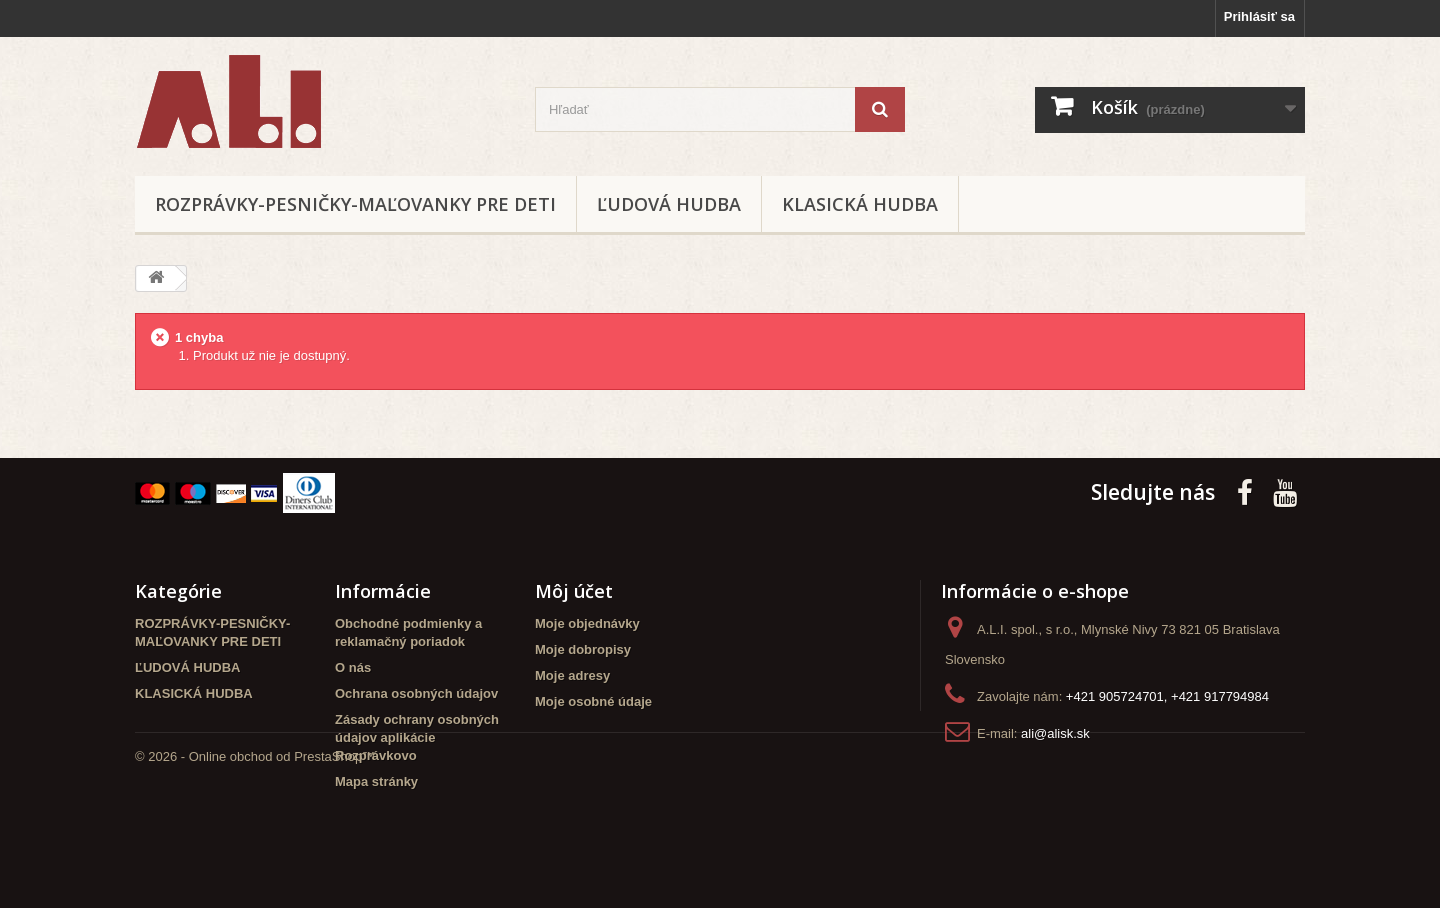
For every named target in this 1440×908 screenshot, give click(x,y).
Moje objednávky (587, 623)
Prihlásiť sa (1259, 16)
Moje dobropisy (583, 649)
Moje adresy (572, 675)
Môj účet (574, 591)
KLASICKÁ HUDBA (860, 204)
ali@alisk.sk (1055, 733)
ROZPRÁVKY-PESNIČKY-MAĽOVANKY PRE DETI (355, 204)
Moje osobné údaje (593, 701)
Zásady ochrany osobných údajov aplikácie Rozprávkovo (417, 737)
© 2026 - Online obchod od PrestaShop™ (255, 853)
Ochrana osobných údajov (416, 693)
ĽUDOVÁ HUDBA (669, 204)
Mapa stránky (376, 781)
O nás (353, 667)
